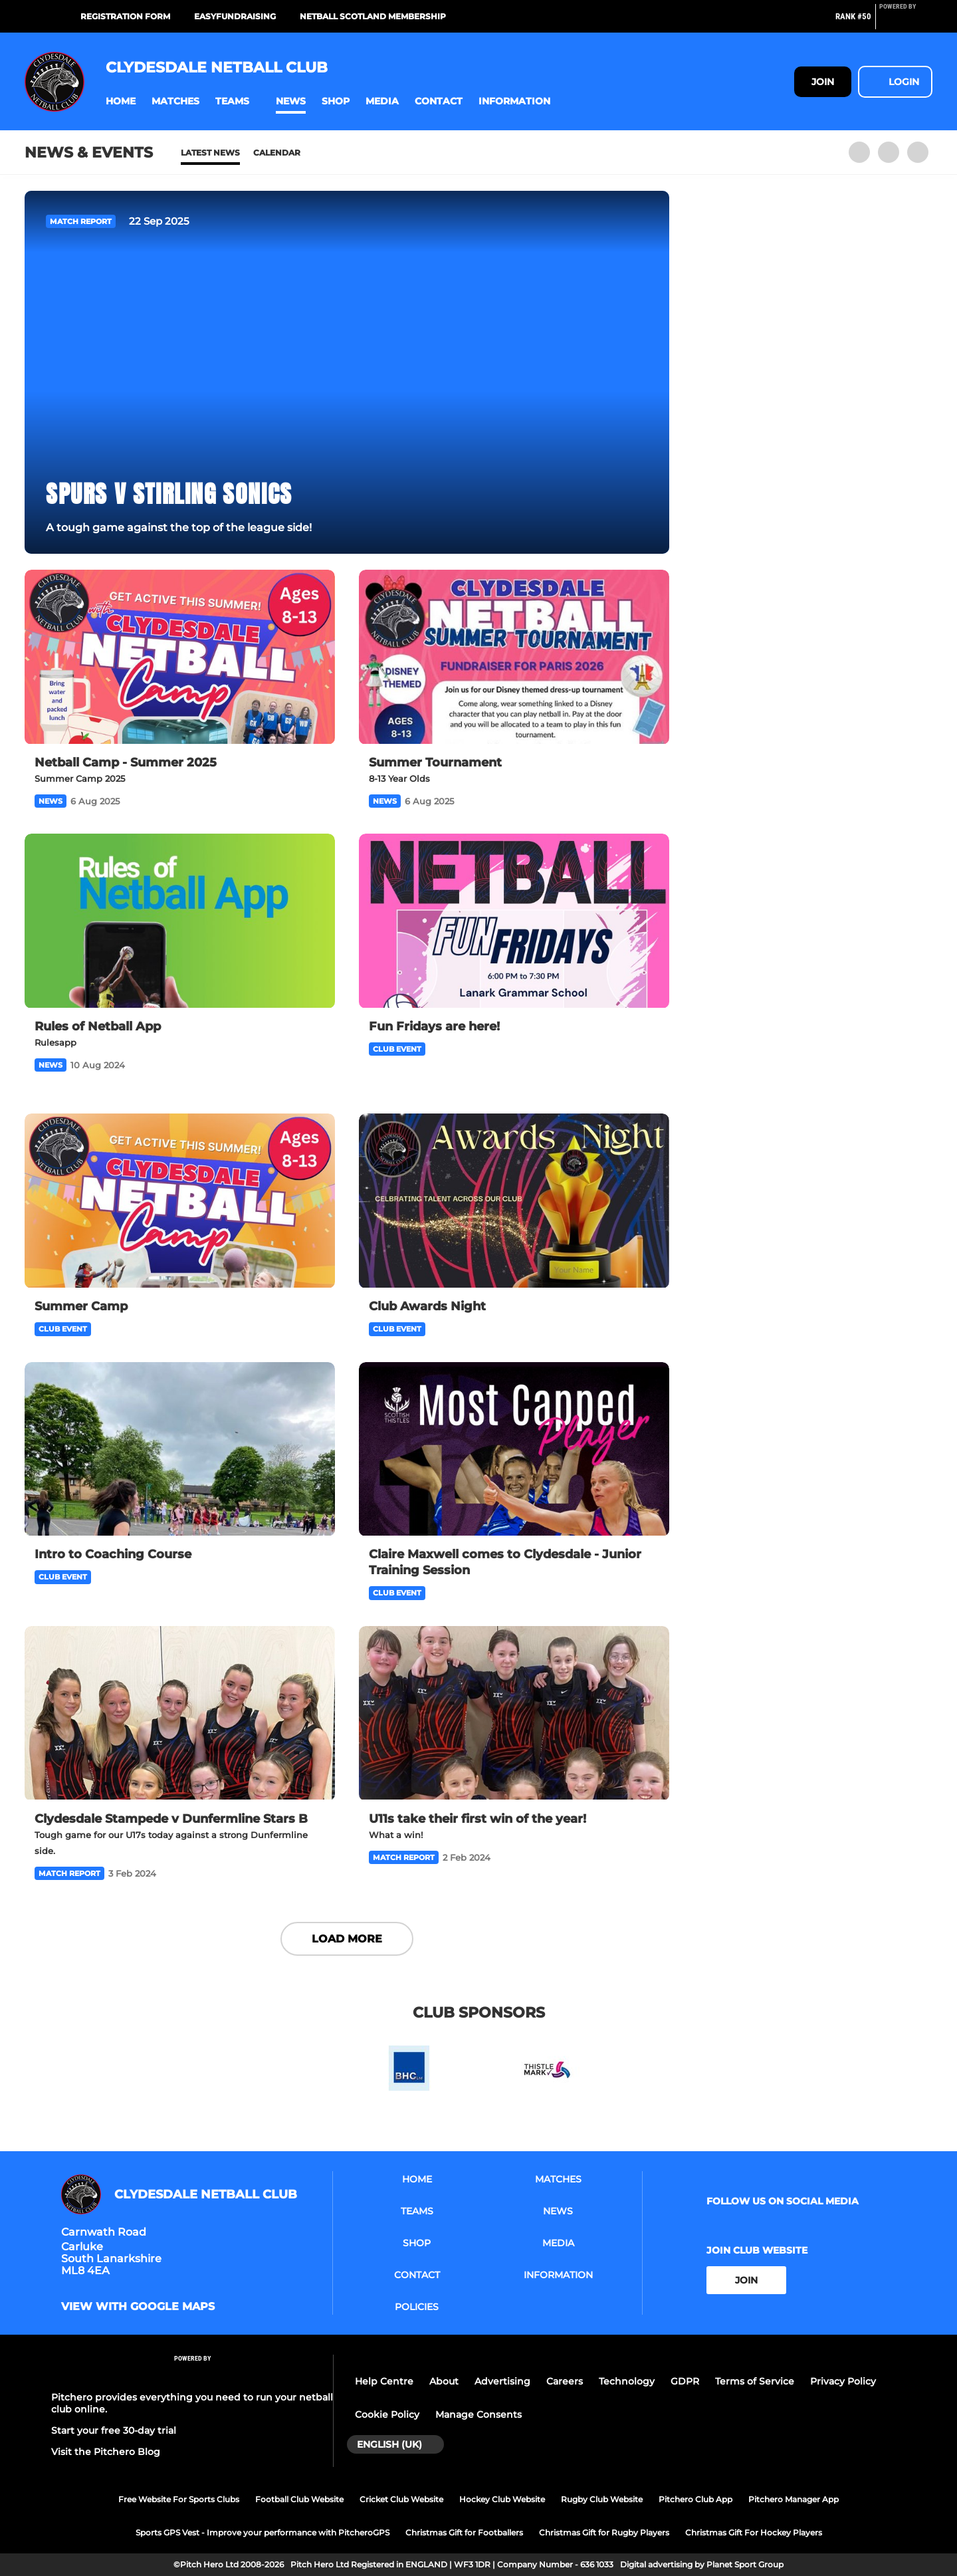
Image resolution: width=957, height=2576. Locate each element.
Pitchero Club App (695, 2499)
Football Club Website (299, 2499)
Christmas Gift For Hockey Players (753, 2532)
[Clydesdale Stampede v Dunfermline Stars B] (180, 1713)
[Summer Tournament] (514, 657)
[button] (121, 101)
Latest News (210, 153)
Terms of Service (754, 2381)
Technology (627, 2381)
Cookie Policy (387, 2414)
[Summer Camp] (180, 1200)
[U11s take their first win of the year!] (514, 1713)
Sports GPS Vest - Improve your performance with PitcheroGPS (262, 2532)
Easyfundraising (235, 16)
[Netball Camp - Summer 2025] (180, 657)
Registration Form (125, 16)
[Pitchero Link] (905, 22)
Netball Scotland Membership (373, 16)
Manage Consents (478, 2414)
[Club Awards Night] (514, 1200)
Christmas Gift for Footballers (464, 2532)
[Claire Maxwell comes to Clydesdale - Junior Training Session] (514, 1449)
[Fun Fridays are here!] (514, 921)
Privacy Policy (843, 2381)
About (444, 2381)
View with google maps (138, 2306)
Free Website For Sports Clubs (178, 2499)
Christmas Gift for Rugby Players (604, 2532)
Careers (564, 2381)
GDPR (685, 2381)
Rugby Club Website (602, 2499)
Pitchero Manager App (793, 2499)
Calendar (276, 153)
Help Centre (384, 2381)
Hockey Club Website (502, 2499)
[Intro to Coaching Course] (180, 1449)
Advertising (502, 2381)
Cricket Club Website (401, 2499)
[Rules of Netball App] (180, 921)
